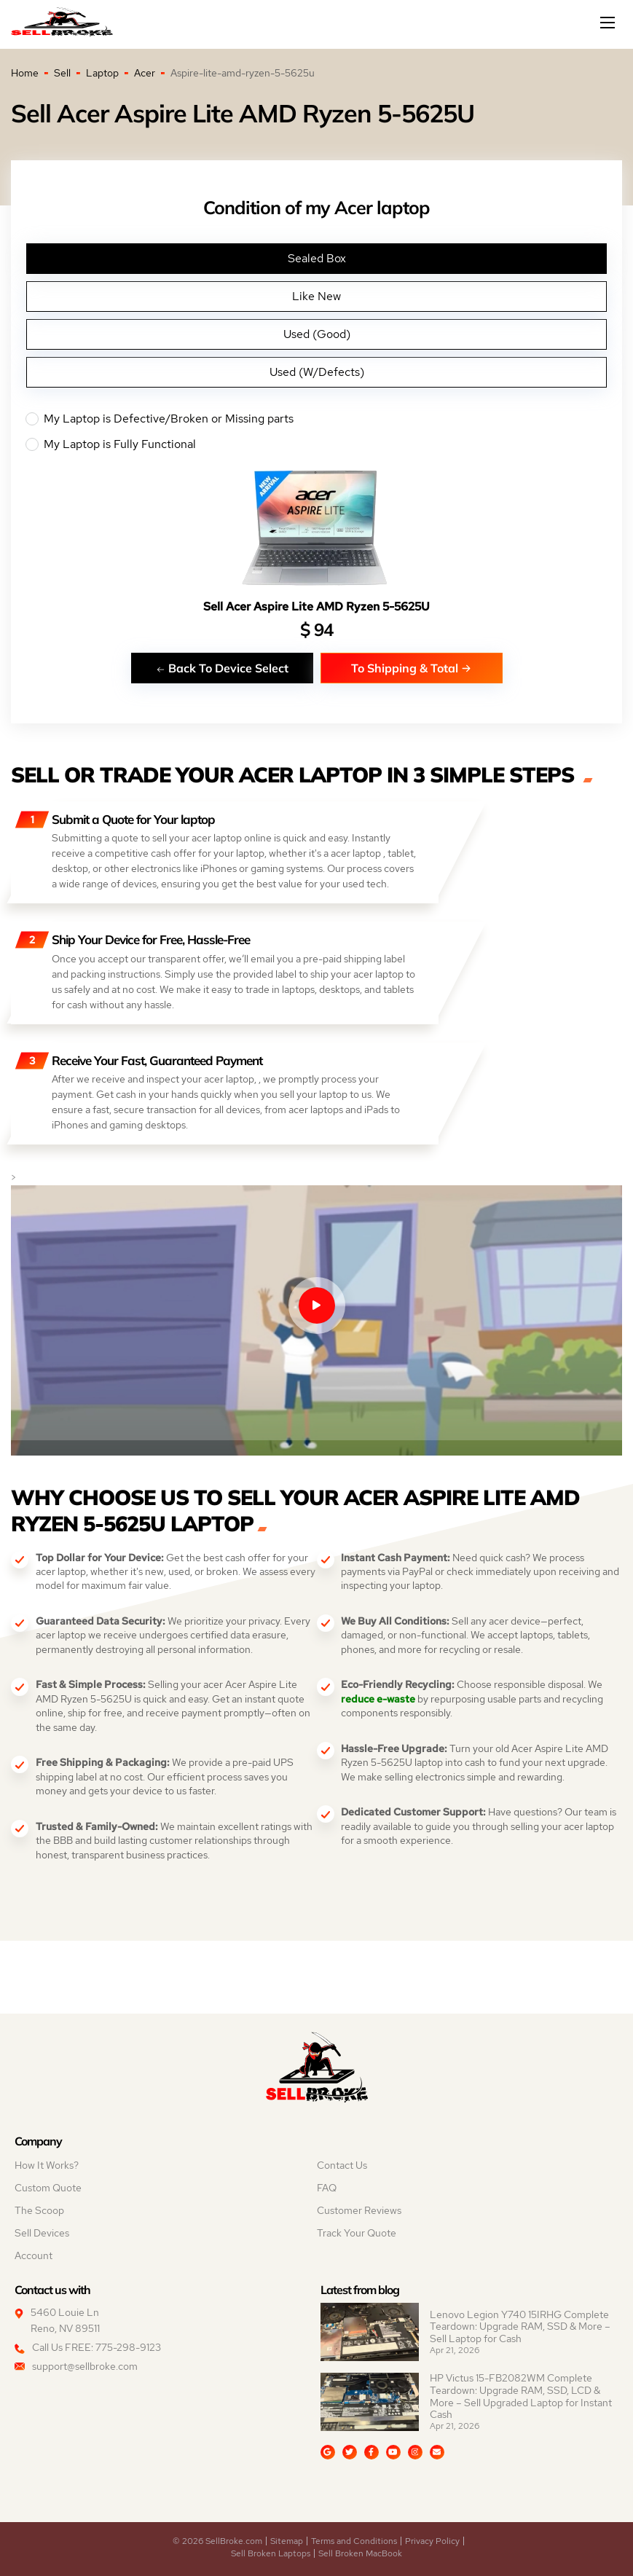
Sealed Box (317, 258)
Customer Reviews (359, 2210)
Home (25, 72)
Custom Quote (48, 2187)
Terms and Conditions (354, 2541)
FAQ (327, 2187)
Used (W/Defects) (317, 372)
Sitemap (286, 2541)
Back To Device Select (222, 667)
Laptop (102, 72)
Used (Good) (316, 334)
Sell (62, 72)
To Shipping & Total (411, 667)
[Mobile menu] (609, 22)
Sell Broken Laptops (270, 2553)
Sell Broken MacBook (360, 2553)
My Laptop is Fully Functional (316, 444)
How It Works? (47, 2165)
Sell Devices (42, 2232)
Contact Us (342, 2165)
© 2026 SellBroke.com (217, 2541)
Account (33, 2255)
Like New (316, 296)
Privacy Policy (432, 2541)
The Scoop (39, 2210)
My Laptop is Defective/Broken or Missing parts (316, 419)
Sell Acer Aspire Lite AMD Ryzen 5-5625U (316, 606)
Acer (144, 72)
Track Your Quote (356, 2232)
